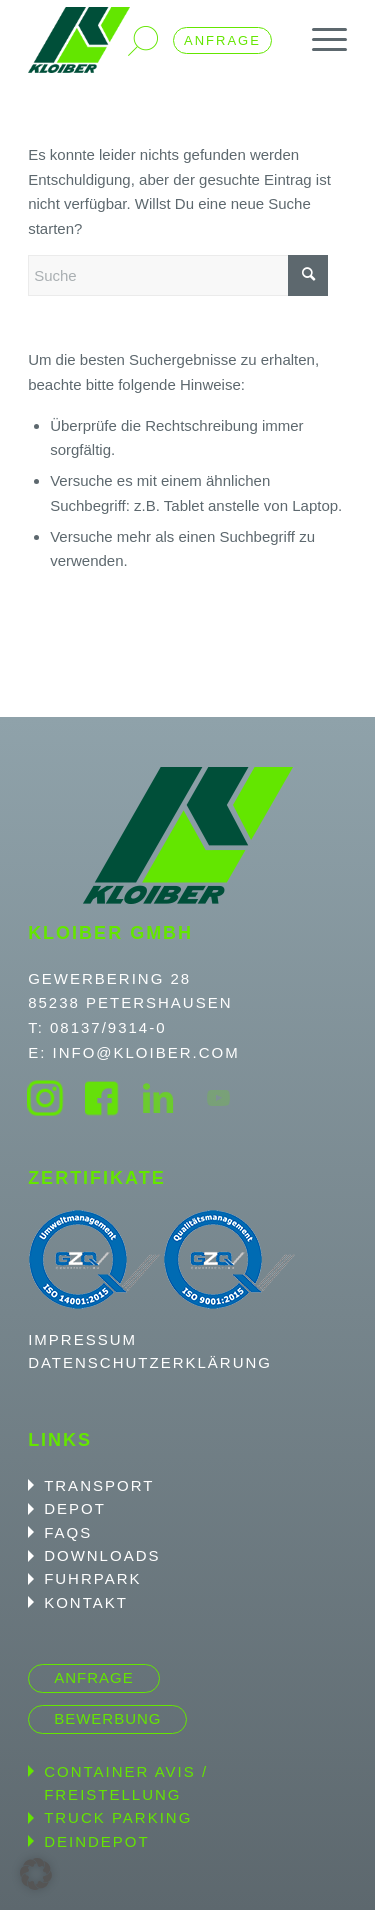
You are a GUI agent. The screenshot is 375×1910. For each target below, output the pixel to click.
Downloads (102, 1555)
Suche (143, 41)
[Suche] (178, 275)
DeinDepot (97, 1841)
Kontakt (86, 1602)
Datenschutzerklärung (150, 1362)
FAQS (68, 1532)
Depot (75, 1508)
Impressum (82, 1339)
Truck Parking (118, 1817)
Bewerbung (107, 1718)
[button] (36, 1874)
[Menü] (319, 40)
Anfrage (222, 40)
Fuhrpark (92, 1578)
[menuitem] (319, 40)
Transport (99, 1485)
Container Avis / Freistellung (126, 1783)
